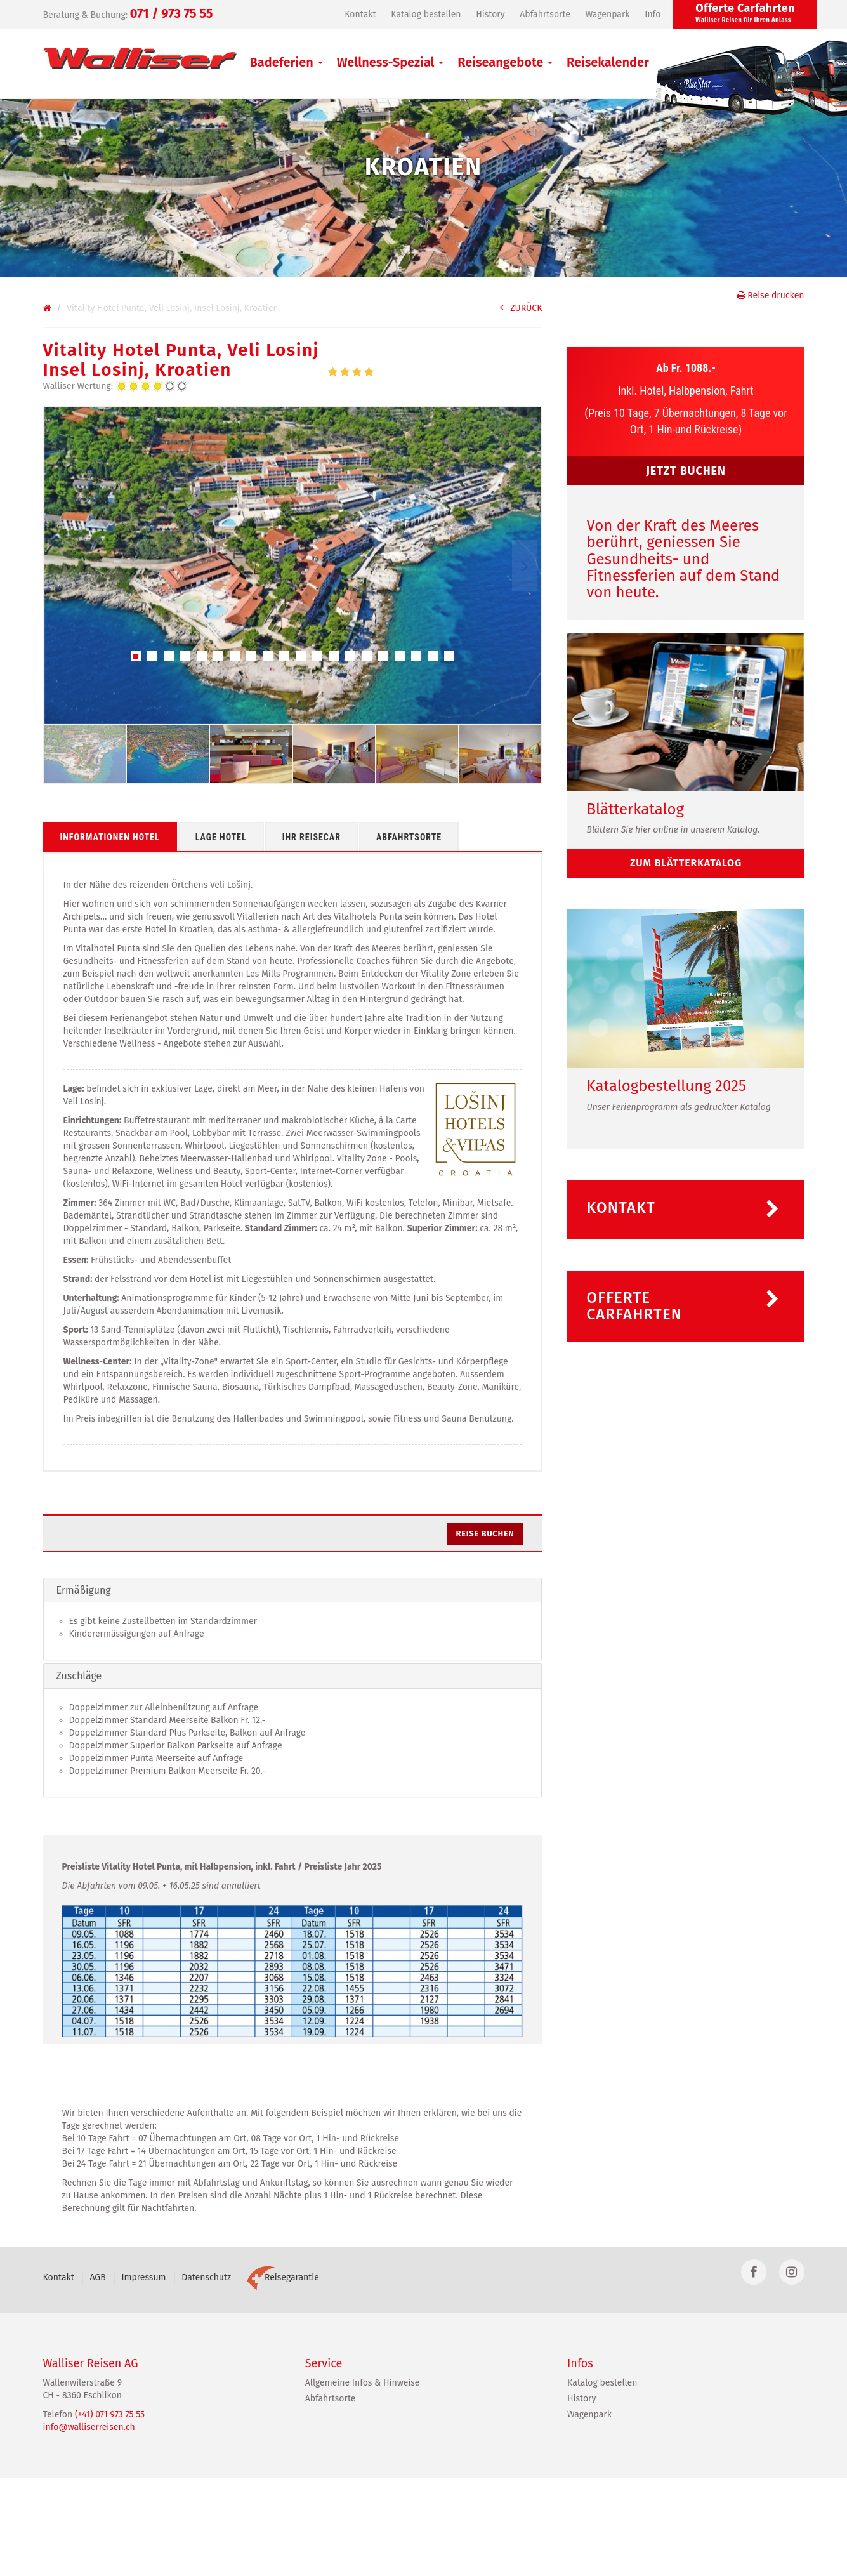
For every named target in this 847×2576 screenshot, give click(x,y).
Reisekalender (608, 62)
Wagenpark (608, 14)
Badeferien (286, 62)
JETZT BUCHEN (686, 471)
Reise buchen (485, 1533)
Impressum (143, 2277)
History (490, 14)
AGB (97, 2277)
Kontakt (360, 14)
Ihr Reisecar (311, 837)
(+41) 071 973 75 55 (110, 2414)
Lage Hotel (221, 837)
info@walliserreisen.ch (89, 2427)
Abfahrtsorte (545, 14)
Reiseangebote (505, 62)
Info (652, 14)
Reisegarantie (283, 2277)
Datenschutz (206, 2277)
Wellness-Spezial (390, 62)
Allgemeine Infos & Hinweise (362, 2382)
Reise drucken (770, 295)
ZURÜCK (521, 308)
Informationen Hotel (110, 837)
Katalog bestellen (426, 14)
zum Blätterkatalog (686, 863)
